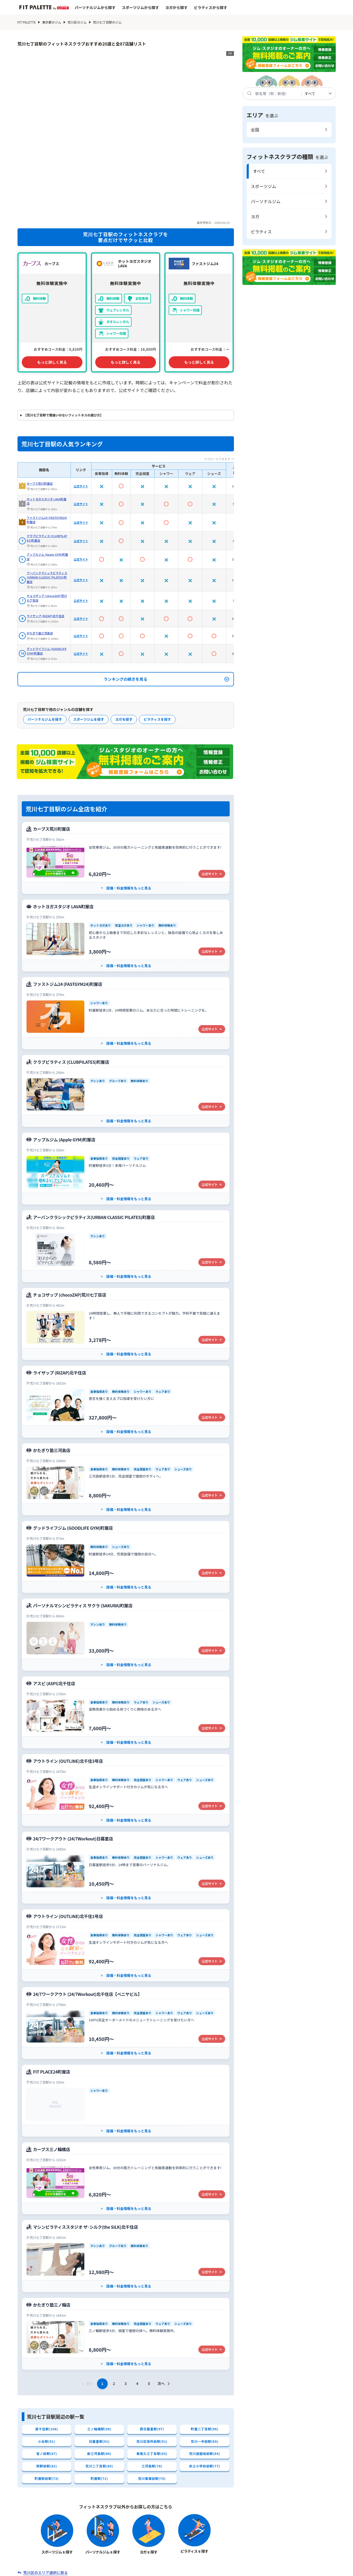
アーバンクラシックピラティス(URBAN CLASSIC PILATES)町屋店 (47, 508)
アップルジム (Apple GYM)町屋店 (47, 488)
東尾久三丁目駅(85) (152, 2385)
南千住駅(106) (46, 2360)
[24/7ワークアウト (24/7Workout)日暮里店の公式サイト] (125, 1799)
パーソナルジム (266, 201)
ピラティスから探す (210, 7)
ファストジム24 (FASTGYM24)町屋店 (47, 451)
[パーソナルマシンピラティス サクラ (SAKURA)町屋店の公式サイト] (125, 1566)
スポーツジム (263, 186)
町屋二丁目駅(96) (204, 2360)
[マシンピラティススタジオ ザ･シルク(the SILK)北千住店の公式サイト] (125, 2187)
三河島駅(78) (152, 2398)
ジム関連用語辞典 (257, 2553)
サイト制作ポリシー (99, 2569)
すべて (259, 171)
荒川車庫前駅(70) (152, 2411)
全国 (255, 129)
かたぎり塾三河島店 (40, 564)
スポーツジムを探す (88, 650)
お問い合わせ (149, 2569)
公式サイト (81, 417)
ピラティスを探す (157, 650)
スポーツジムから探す (140, 7)
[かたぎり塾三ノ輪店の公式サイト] (125, 2265)
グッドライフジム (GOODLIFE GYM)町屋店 (47, 582)
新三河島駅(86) (99, 2385)
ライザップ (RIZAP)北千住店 (45, 547)
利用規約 (189, 2569)
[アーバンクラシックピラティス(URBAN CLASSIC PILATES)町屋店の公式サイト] (125, 1177)
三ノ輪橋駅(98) (99, 2360)
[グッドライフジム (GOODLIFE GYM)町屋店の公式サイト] (125, 1488)
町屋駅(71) (99, 2411)
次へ (164, 2315)
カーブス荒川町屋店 (40, 415)
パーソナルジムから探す (95, 7)
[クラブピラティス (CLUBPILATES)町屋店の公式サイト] (125, 1022)
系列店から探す (185, 2553)
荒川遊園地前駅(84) (204, 2385)
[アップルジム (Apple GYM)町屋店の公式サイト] (125, 1100)
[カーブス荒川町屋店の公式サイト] (125, 789)
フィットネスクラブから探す (100, 2553)
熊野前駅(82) (47, 2398)
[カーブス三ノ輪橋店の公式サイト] (125, 2110)
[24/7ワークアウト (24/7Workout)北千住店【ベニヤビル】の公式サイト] (125, 1954)
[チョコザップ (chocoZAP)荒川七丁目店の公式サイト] (125, 1255)
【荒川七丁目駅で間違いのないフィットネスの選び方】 (63, 346)
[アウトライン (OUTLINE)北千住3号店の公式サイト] (125, 1721)
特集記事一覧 (220, 2553)
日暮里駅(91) (99, 2373)
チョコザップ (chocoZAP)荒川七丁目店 (47, 529)
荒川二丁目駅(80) (99, 2398)
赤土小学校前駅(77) (204, 2398)
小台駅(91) (46, 2373)
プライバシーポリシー (236, 2569)
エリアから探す (148, 2553)
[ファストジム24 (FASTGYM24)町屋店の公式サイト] (125, 945)
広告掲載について (291, 2569)
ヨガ (255, 216)
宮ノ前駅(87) (47, 2385)
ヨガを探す (123, 650)
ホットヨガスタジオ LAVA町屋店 (47, 432)
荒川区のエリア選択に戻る (45, 2505)
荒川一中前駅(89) (204, 2373)
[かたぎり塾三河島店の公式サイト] (125, 1411)
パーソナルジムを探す (45, 650)
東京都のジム (51, 22)
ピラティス (261, 231)
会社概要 (54, 2569)
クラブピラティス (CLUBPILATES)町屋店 (47, 469)
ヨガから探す (176, 7)
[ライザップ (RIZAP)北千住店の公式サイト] (125, 1333)
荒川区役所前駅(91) (152, 2373)
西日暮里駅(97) (152, 2360)
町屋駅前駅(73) (46, 2411)
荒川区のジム (77, 22)
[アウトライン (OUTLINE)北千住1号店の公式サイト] (125, 1877)
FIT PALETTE (27, 22)
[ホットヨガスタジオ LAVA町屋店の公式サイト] (125, 867)
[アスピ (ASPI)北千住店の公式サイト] (125, 1644)
